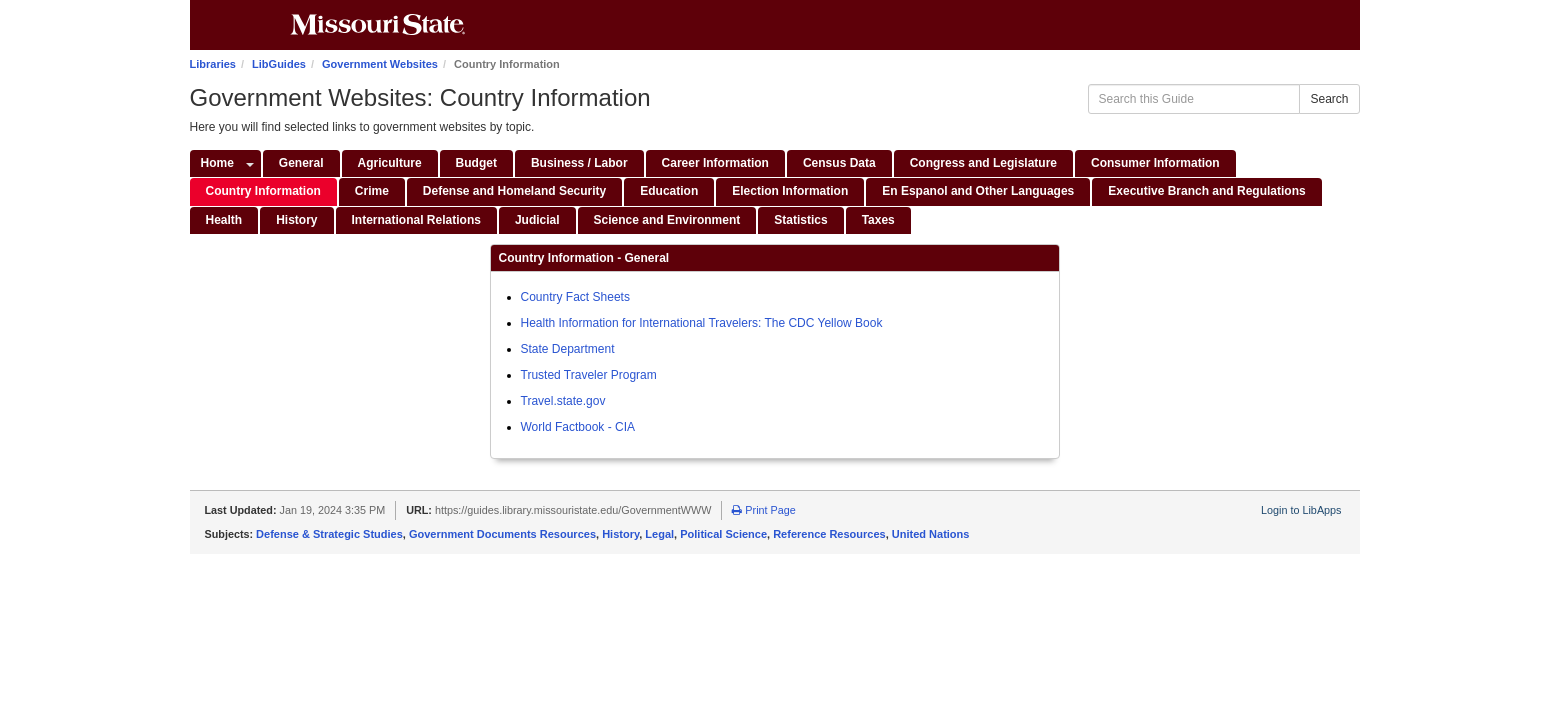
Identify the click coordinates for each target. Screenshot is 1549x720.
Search (1329, 99)
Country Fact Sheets (575, 297)
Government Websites (380, 64)
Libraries (213, 64)
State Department (568, 349)
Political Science (723, 534)
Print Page (763, 510)
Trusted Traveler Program (589, 375)
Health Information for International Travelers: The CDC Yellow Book (702, 323)
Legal (659, 534)
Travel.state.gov (563, 401)
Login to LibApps (1301, 510)
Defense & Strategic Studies (329, 534)
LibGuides (279, 64)
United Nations (931, 534)
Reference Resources (829, 534)
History (620, 534)
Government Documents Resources (502, 534)
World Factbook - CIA (578, 427)
